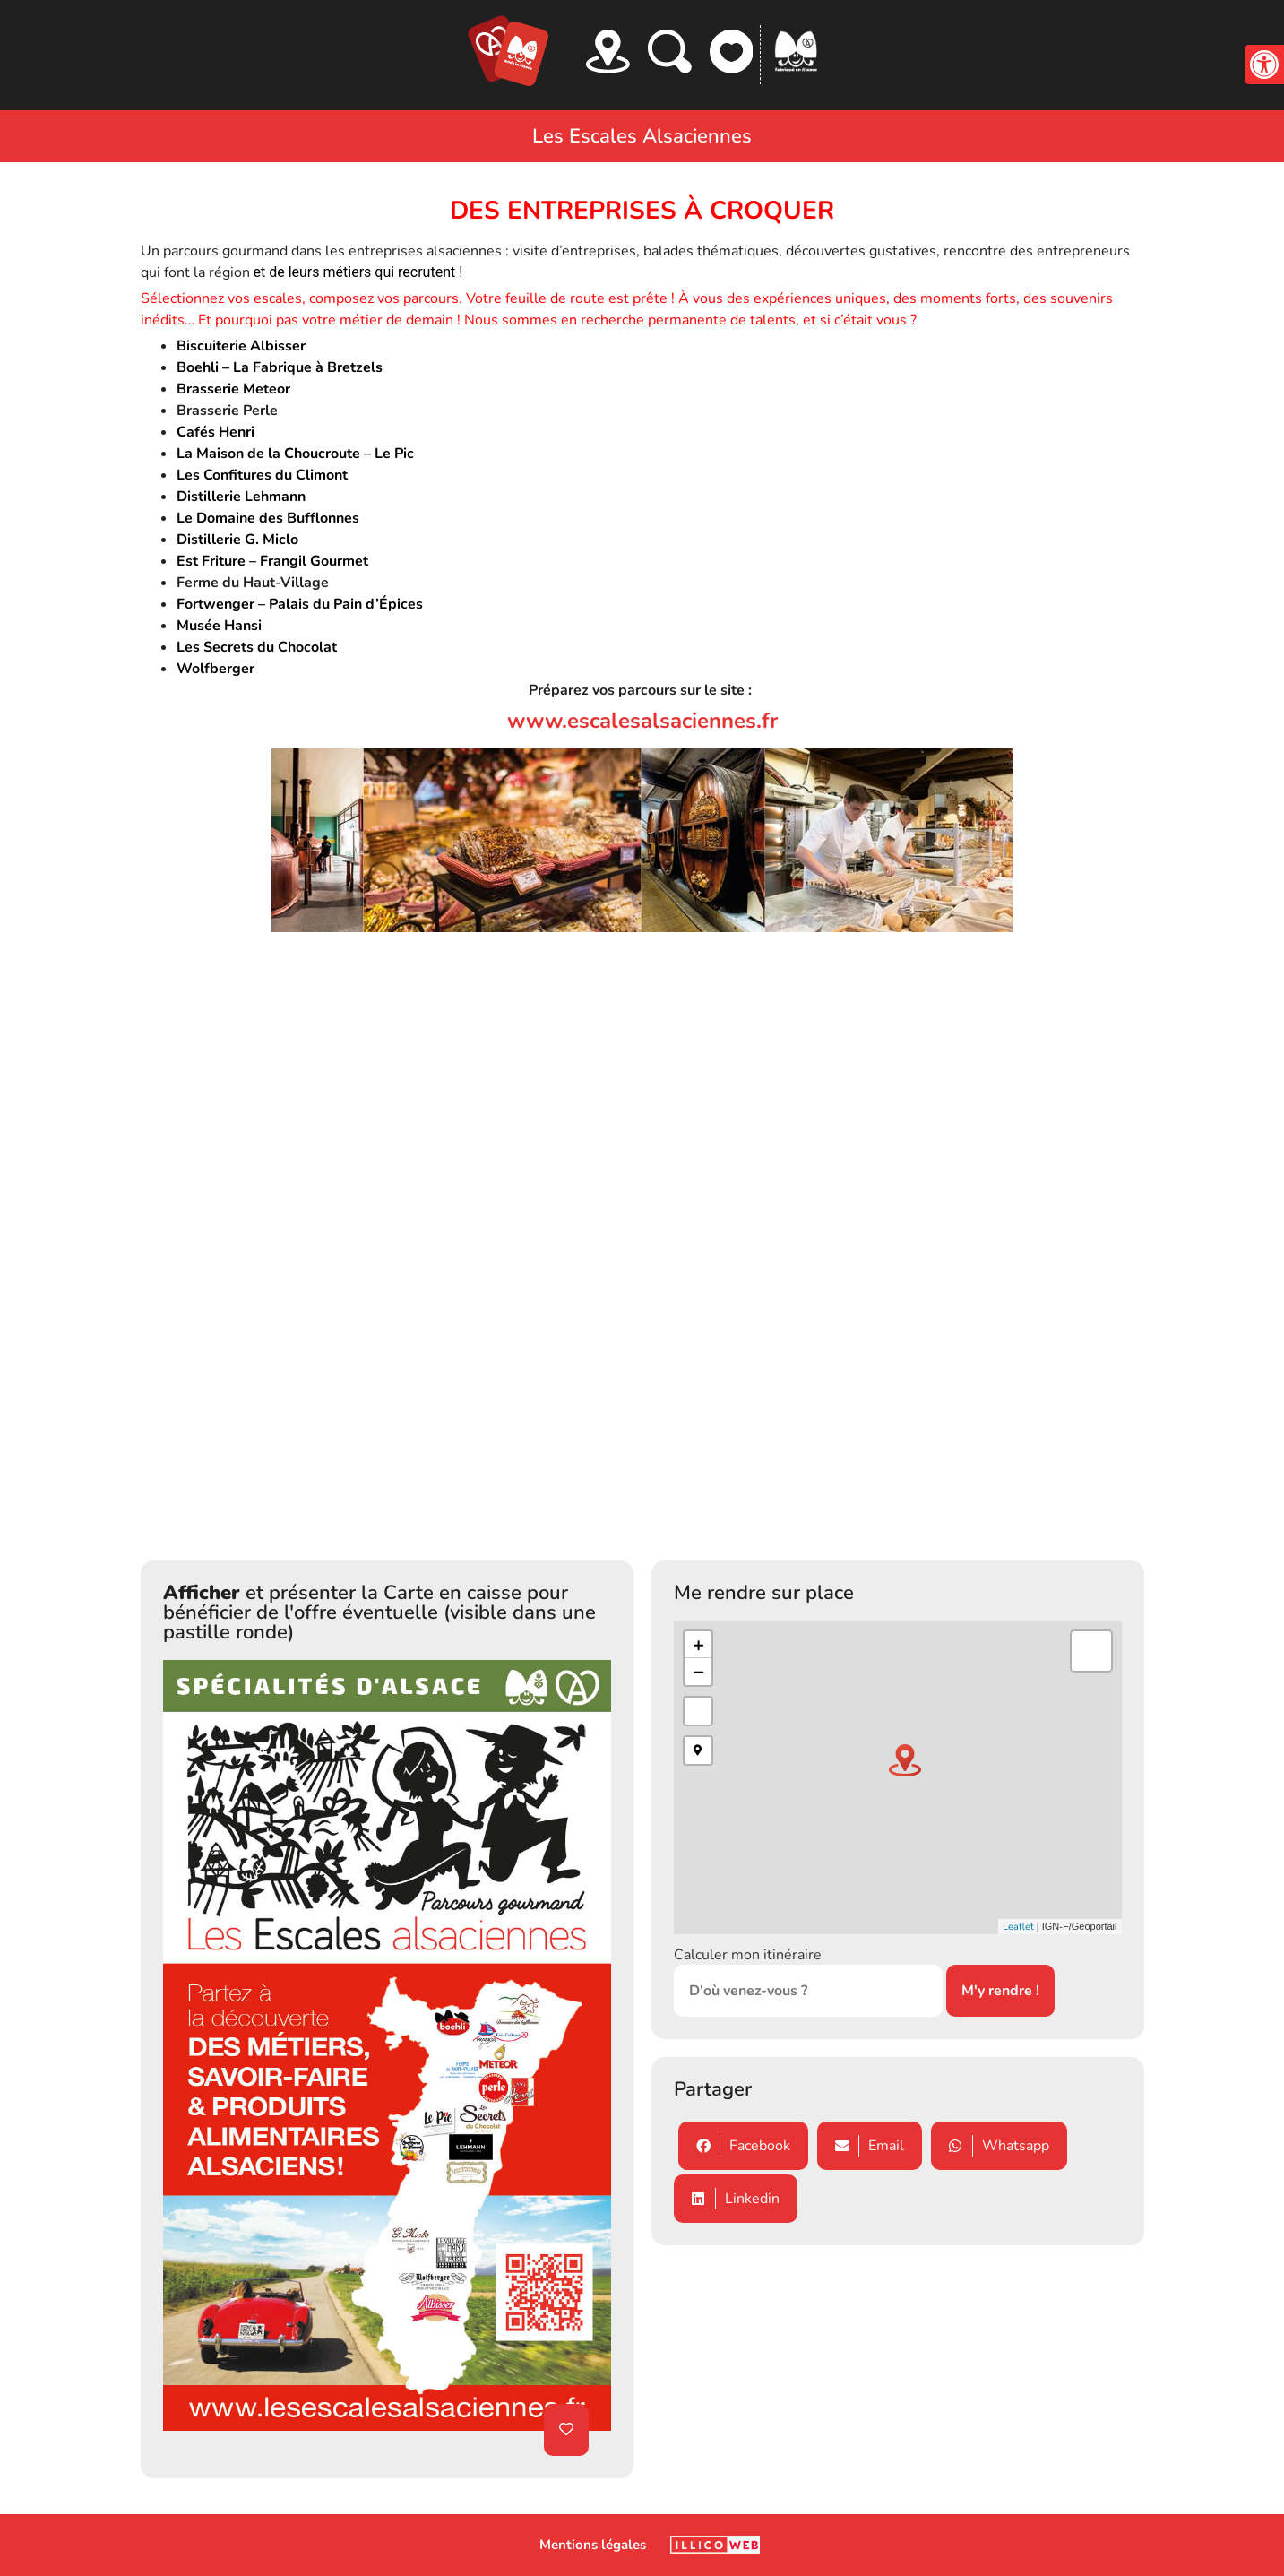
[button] (1264, 64)
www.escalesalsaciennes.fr (642, 720)
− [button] (698, 1671)
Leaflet (1018, 1926)
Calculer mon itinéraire (748, 1955)
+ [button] (698, 1644)
